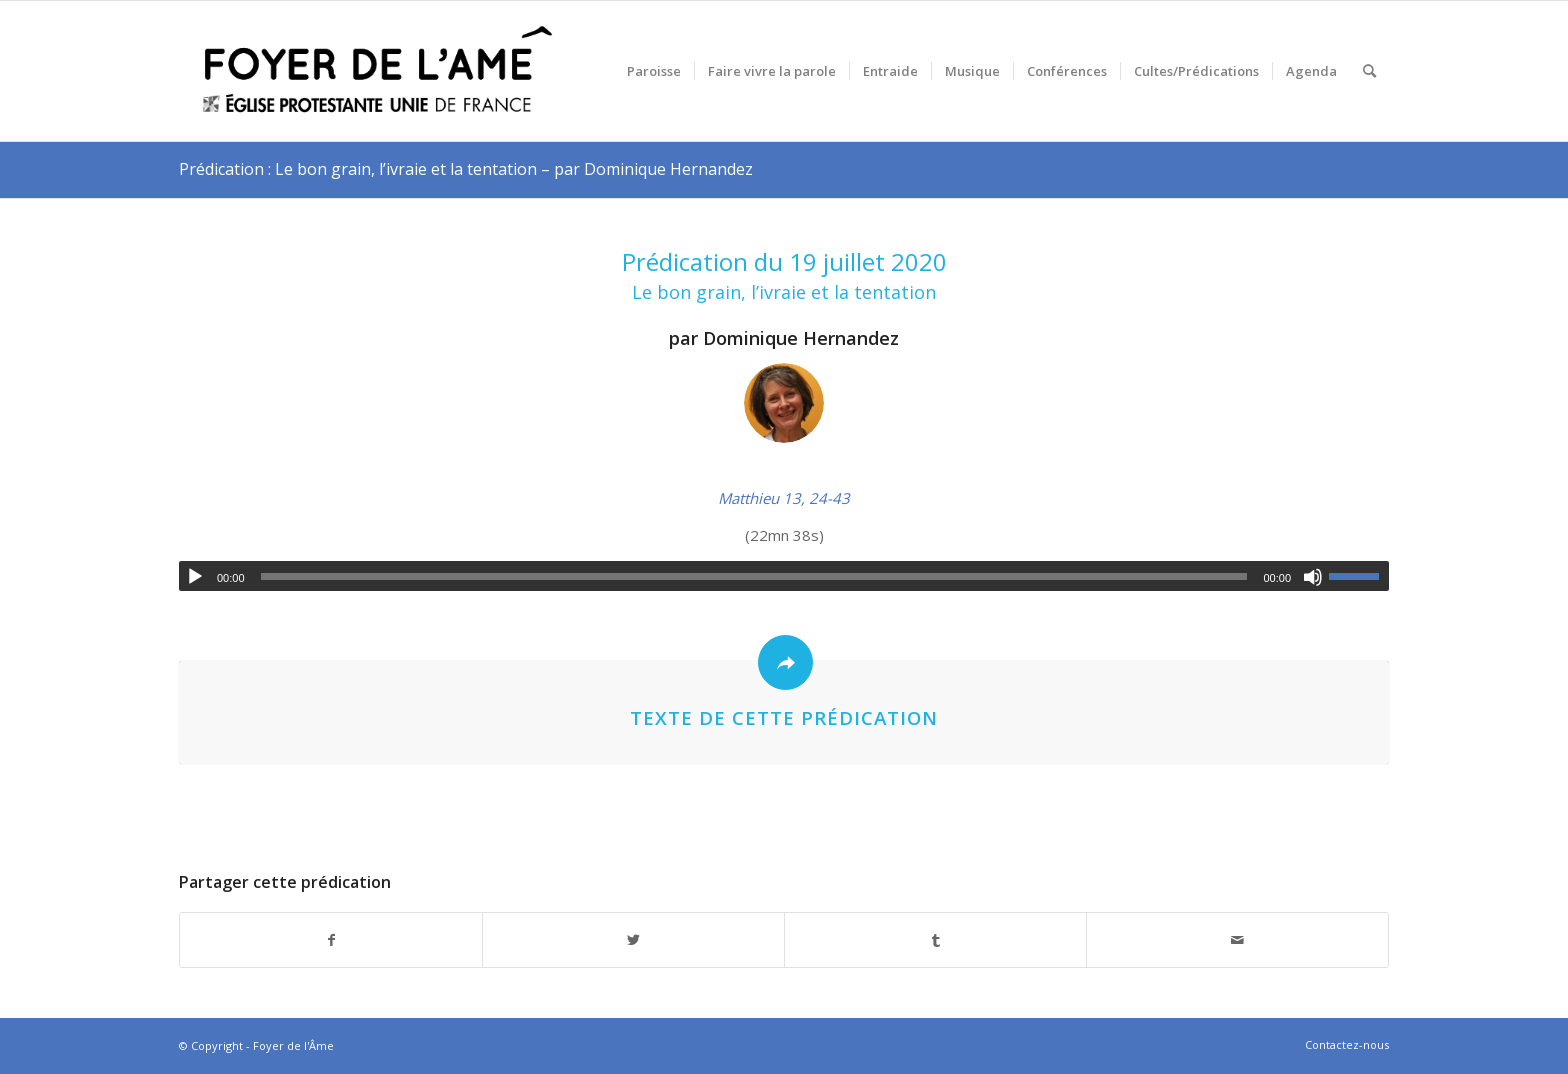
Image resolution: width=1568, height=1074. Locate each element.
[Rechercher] (1369, 71)
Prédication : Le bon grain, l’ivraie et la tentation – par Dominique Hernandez (466, 169)
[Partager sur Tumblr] (935, 940)
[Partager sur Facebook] (331, 940)
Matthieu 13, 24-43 (784, 498)
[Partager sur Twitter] (633, 940)
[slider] (754, 576)
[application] (784, 576)
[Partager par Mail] (1237, 940)
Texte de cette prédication (784, 717)
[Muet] (1313, 577)
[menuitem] (654, 71)
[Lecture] (195, 577)
